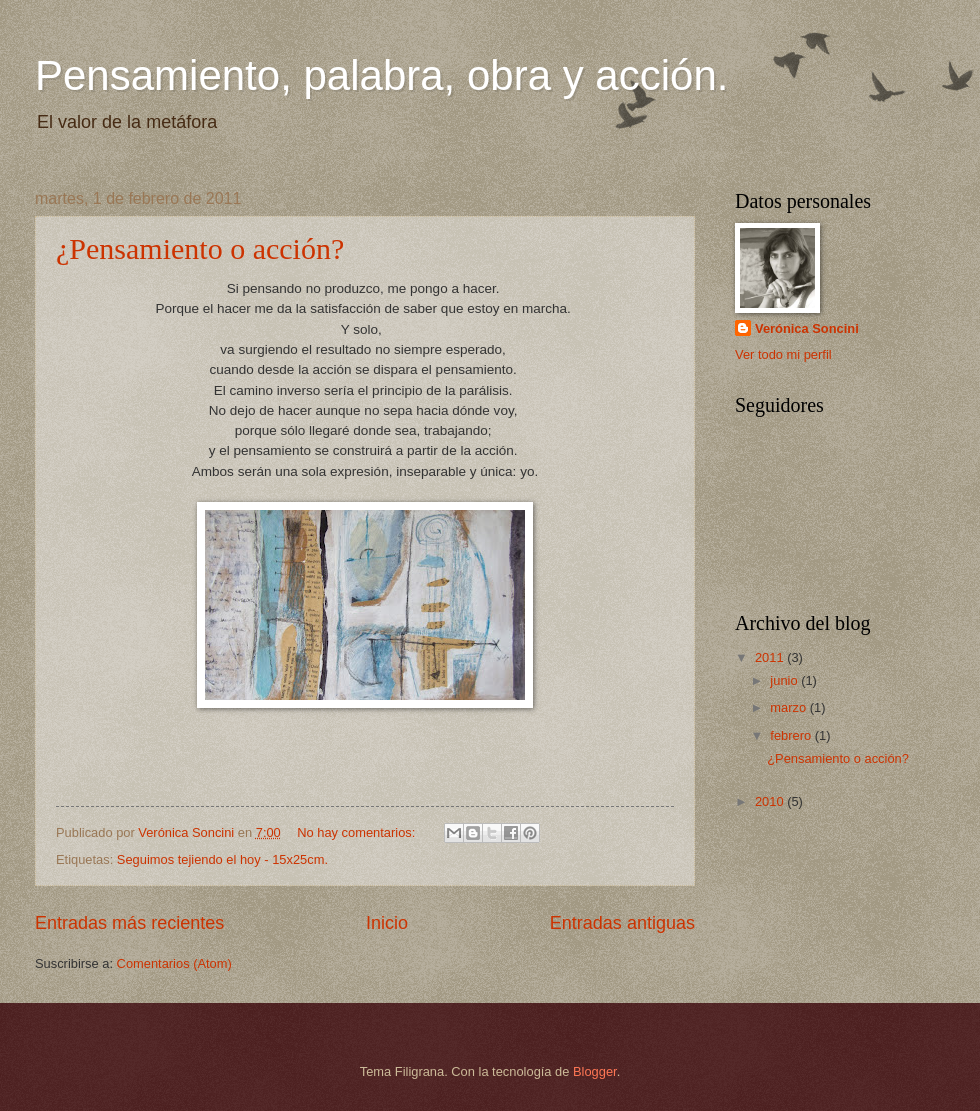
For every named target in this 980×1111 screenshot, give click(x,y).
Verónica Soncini (807, 328)
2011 (771, 657)
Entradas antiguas (622, 923)
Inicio (387, 923)
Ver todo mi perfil (783, 354)
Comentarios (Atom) (174, 963)
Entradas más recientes (129, 923)
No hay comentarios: (358, 832)
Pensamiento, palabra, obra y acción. (381, 75)
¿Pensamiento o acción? (200, 248)
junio (785, 680)
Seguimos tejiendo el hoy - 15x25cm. (222, 859)
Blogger (595, 1071)
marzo (789, 707)
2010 (771, 801)
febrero (792, 735)
